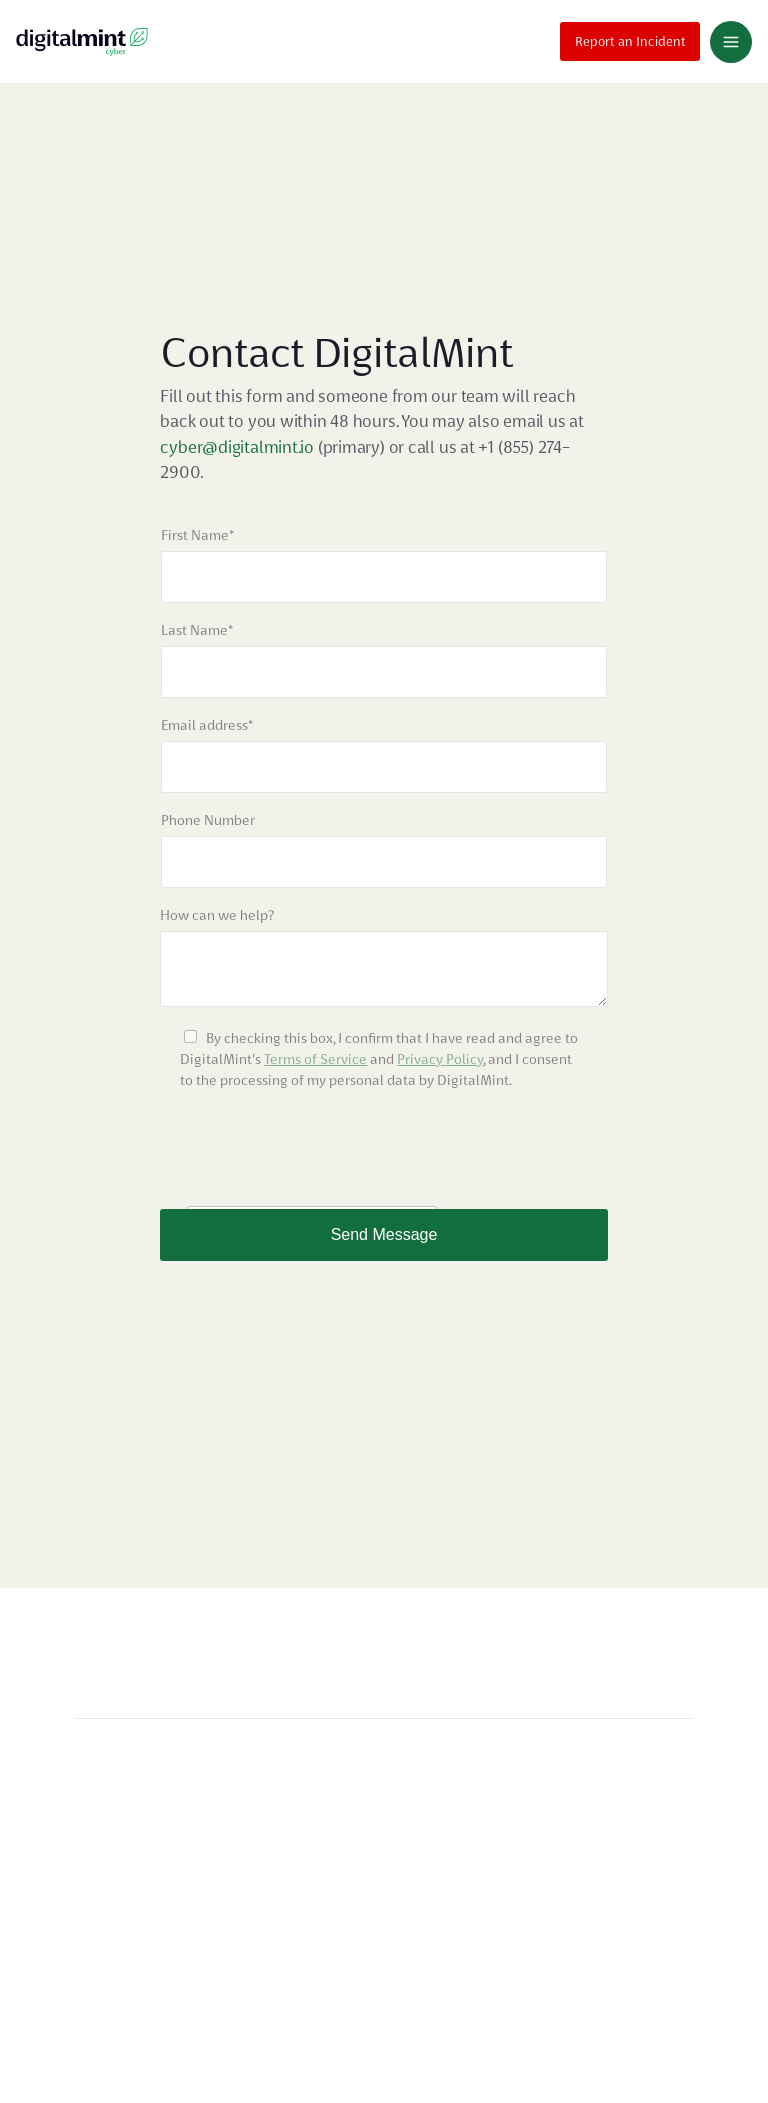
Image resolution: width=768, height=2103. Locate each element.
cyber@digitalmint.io (238, 447)
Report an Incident (630, 39)
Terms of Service (315, 1059)
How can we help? (217, 915)
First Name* (197, 535)
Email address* (207, 725)
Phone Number (208, 820)
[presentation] (312, 1150)
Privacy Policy (440, 1059)
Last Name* (197, 630)
